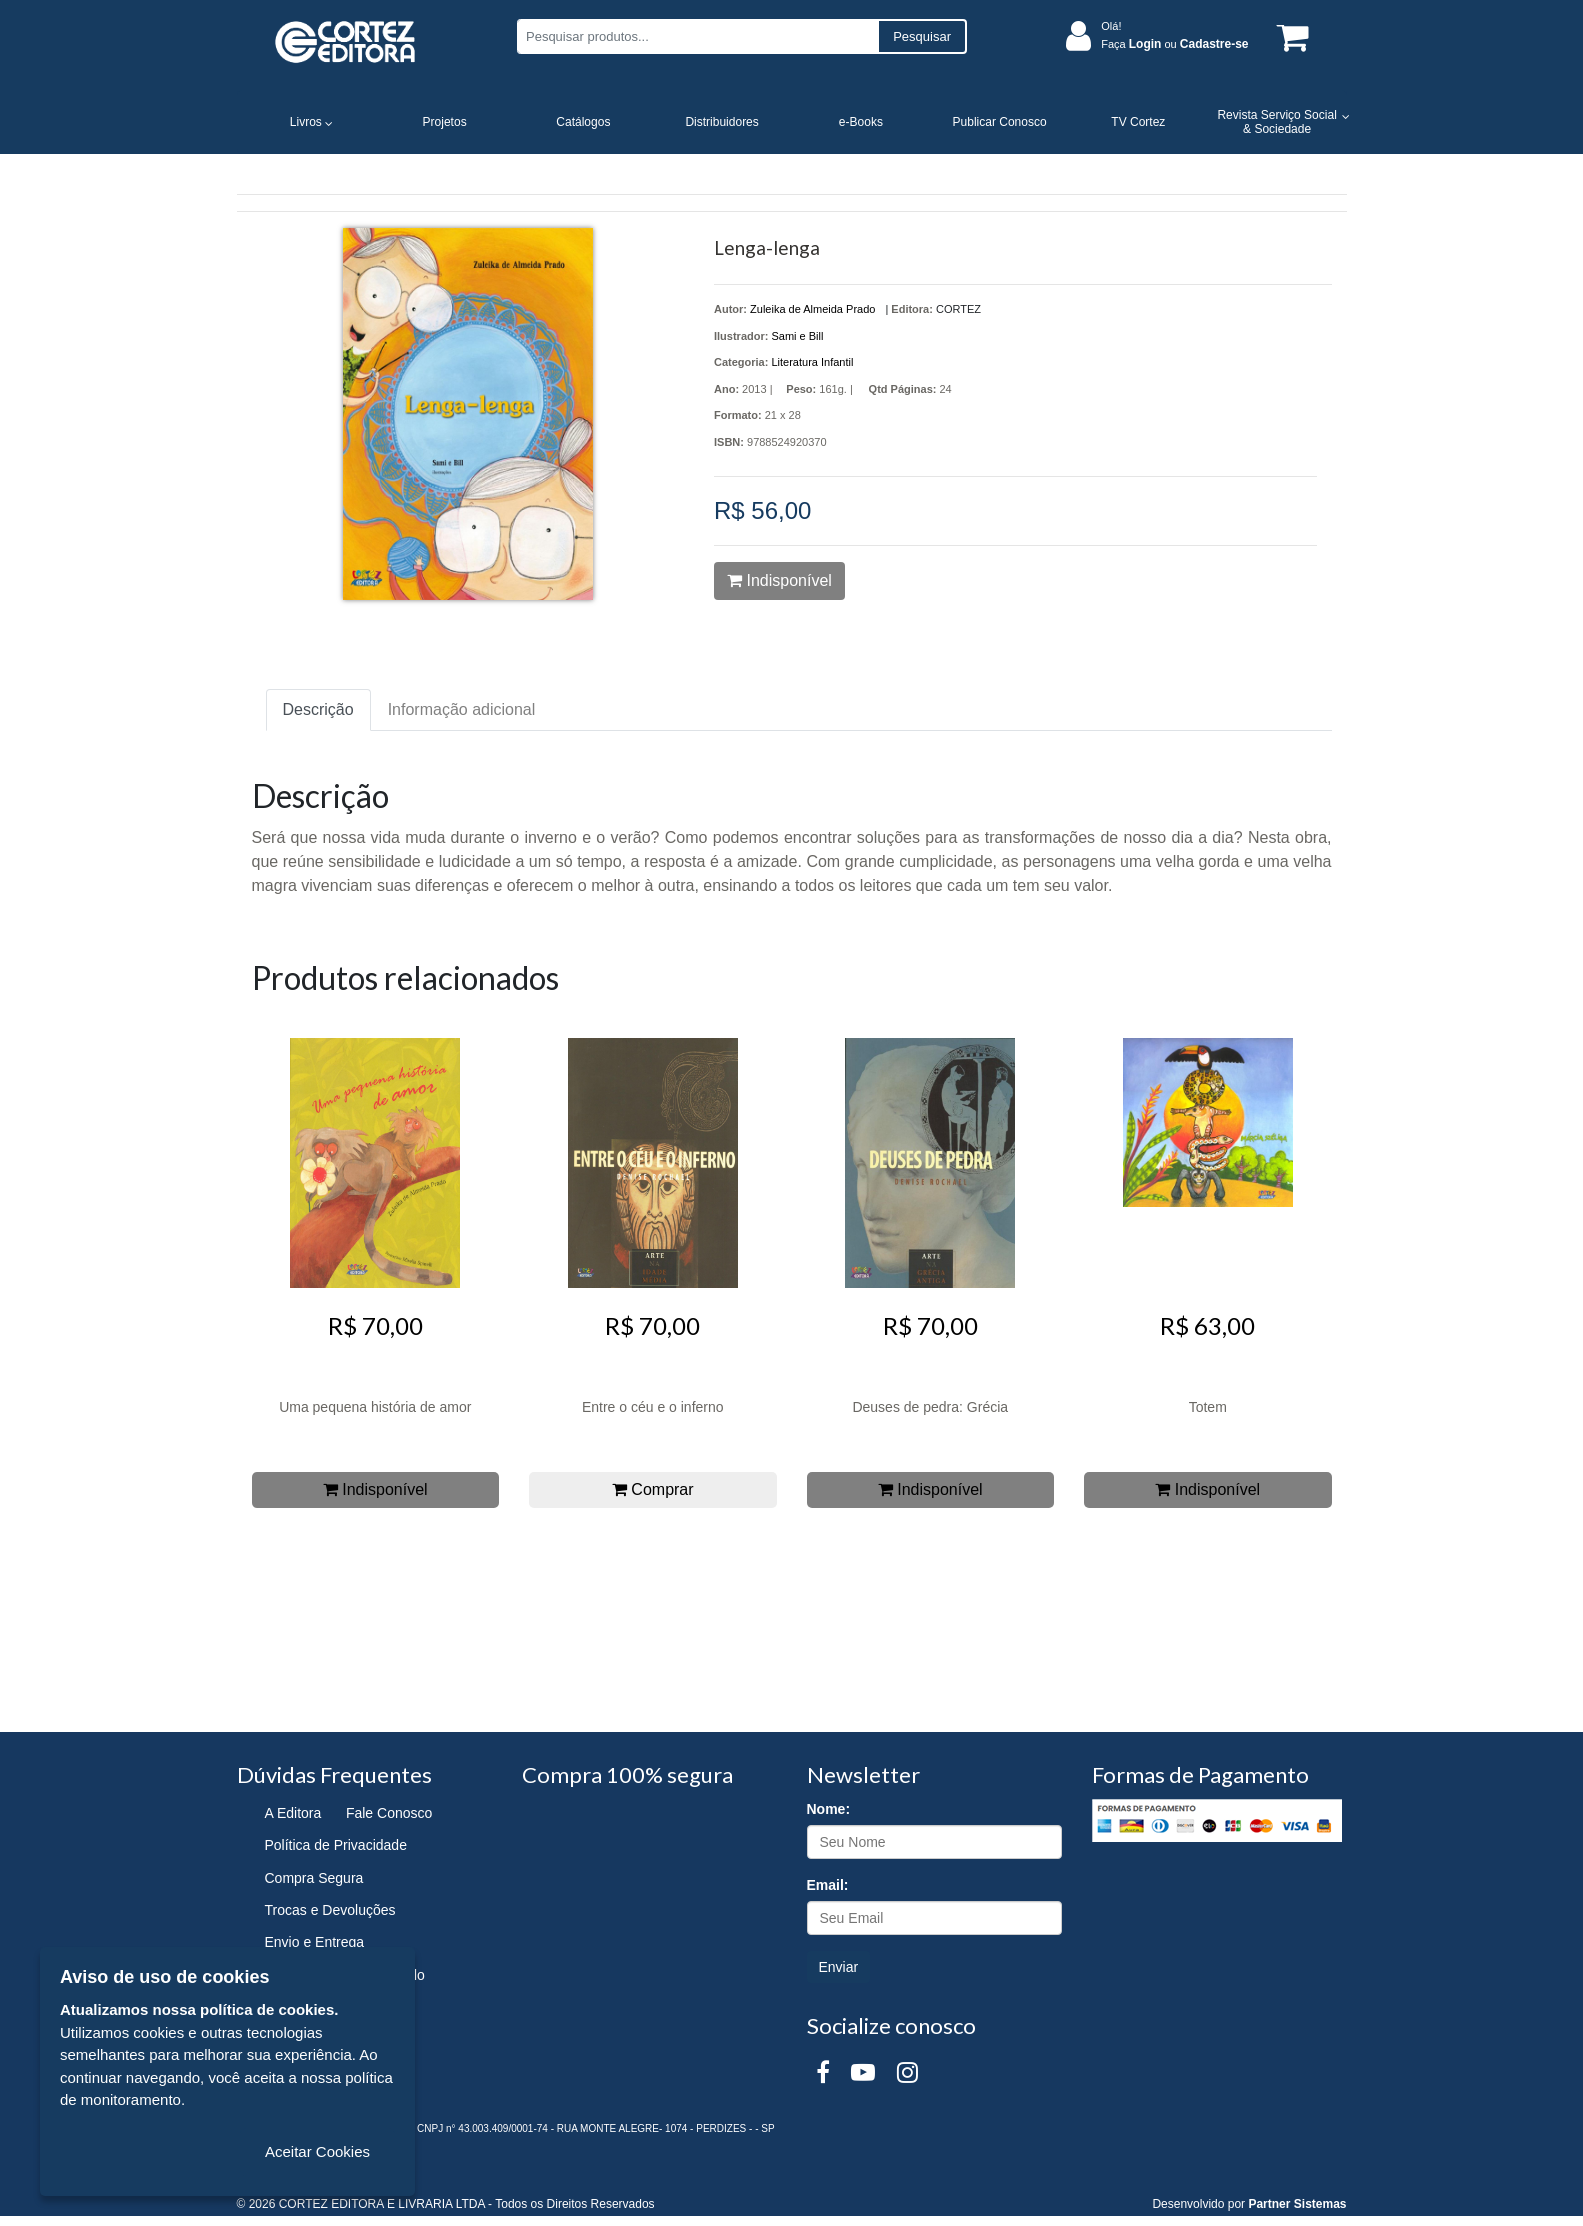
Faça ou (1174, 44)
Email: (828, 1885)
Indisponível (779, 580)
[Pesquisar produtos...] (697, 36)
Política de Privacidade (336, 1845)
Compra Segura (314, 1878)
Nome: (829, 1809)
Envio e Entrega (315, 1942)
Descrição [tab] (318, 709)
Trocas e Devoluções (330, 1910)
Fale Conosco (389, 1813)
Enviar (839, 1967)
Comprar (653, 1489)
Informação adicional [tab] (462, 709)
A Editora (293, 1813)
